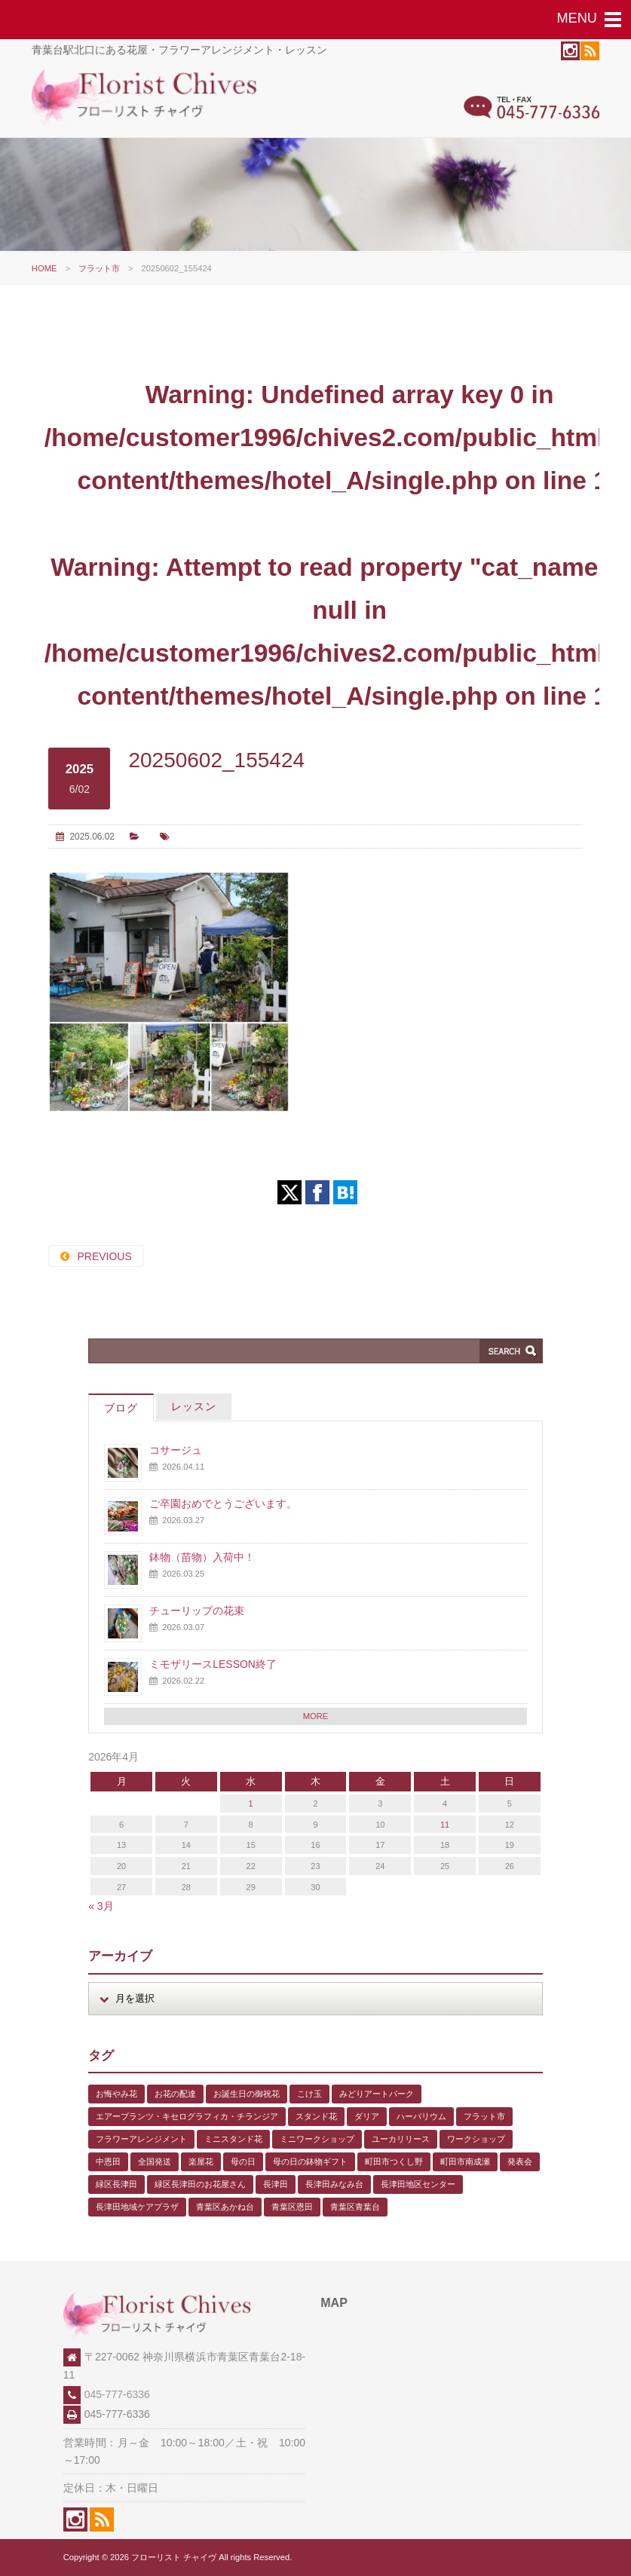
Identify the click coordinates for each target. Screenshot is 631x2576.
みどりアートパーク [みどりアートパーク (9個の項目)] (376, 2093)
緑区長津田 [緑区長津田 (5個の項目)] (116, 2184)
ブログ (121, 1408)
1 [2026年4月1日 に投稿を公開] (251, 1803)
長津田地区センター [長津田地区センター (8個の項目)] (418, 2184)
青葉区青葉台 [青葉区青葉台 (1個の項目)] (355, 2206)
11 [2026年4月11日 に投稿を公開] (444, 1824)
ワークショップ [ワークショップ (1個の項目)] (476, 2138)
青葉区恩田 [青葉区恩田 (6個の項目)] (292, 2206)
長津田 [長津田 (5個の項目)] (275, 2184)
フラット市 (99, 268)
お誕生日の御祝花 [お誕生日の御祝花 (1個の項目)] (246, 2093)
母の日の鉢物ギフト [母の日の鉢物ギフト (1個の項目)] (310, 2161)
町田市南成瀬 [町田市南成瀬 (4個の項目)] (465, 2161)
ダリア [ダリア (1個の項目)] (366, 2116)
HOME (44, 268)
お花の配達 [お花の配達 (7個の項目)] (175, 2093)
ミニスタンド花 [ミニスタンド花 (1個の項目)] (233, 2138)
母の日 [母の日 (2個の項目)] (243, 2161)
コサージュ (175, 1450)
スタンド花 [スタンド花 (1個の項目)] (316, 2116)
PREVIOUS (104, 1256)
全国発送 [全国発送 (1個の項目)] (154, 2161)
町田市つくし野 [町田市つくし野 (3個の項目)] (394, 2161)
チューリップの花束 (196, 1611)
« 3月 (100, 1906)
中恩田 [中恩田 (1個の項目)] (108, 2161)
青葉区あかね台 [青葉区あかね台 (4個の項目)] (225, 2206)
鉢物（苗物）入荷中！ (202, 1557)
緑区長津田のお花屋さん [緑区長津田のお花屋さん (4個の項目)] (200, 2184)
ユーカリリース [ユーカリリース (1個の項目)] (401, 2138)
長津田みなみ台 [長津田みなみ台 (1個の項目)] (334, 2184)
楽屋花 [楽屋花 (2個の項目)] (200, 2161)
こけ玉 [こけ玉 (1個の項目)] (309, 2093)
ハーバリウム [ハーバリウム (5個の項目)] (421, 2116)
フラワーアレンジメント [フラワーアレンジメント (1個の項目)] (141, 2138)
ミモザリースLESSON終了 (213, 1664)
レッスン (193, 1406)
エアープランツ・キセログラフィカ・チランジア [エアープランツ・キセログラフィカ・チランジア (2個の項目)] (187, 2116)
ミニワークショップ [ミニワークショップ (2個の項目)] (317, 2138)
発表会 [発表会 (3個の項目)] (519, 2161)
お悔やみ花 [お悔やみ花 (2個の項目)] (116, 2093)
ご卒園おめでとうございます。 (223, 1504)
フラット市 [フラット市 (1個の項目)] (484, 2116)
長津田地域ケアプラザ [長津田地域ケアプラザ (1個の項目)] (137, 2206)
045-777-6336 (117, 2394)
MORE (316, 1716)
